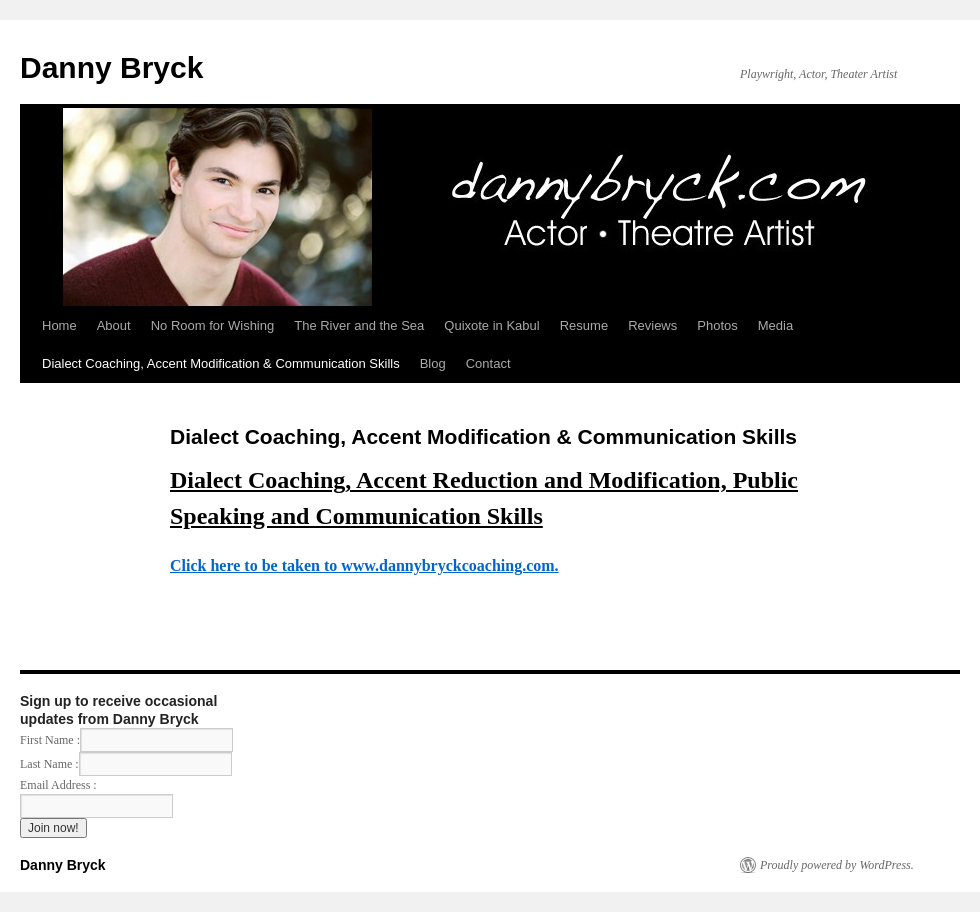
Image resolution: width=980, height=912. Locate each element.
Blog (433, 363)
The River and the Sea (359, 325)
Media (775, 325)
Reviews (652, 325)
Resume (584, 325)
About (114, 325)
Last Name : (126, 764)
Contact (488, 363)
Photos (717, 325)
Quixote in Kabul (491, 325)
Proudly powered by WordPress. (837, 865)
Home (59, 325)
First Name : (126, 740)
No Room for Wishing (213, 325)
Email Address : (58, 785)
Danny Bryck (111, 67)
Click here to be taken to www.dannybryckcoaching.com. (364, 565)
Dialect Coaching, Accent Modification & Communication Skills (221, 363)
